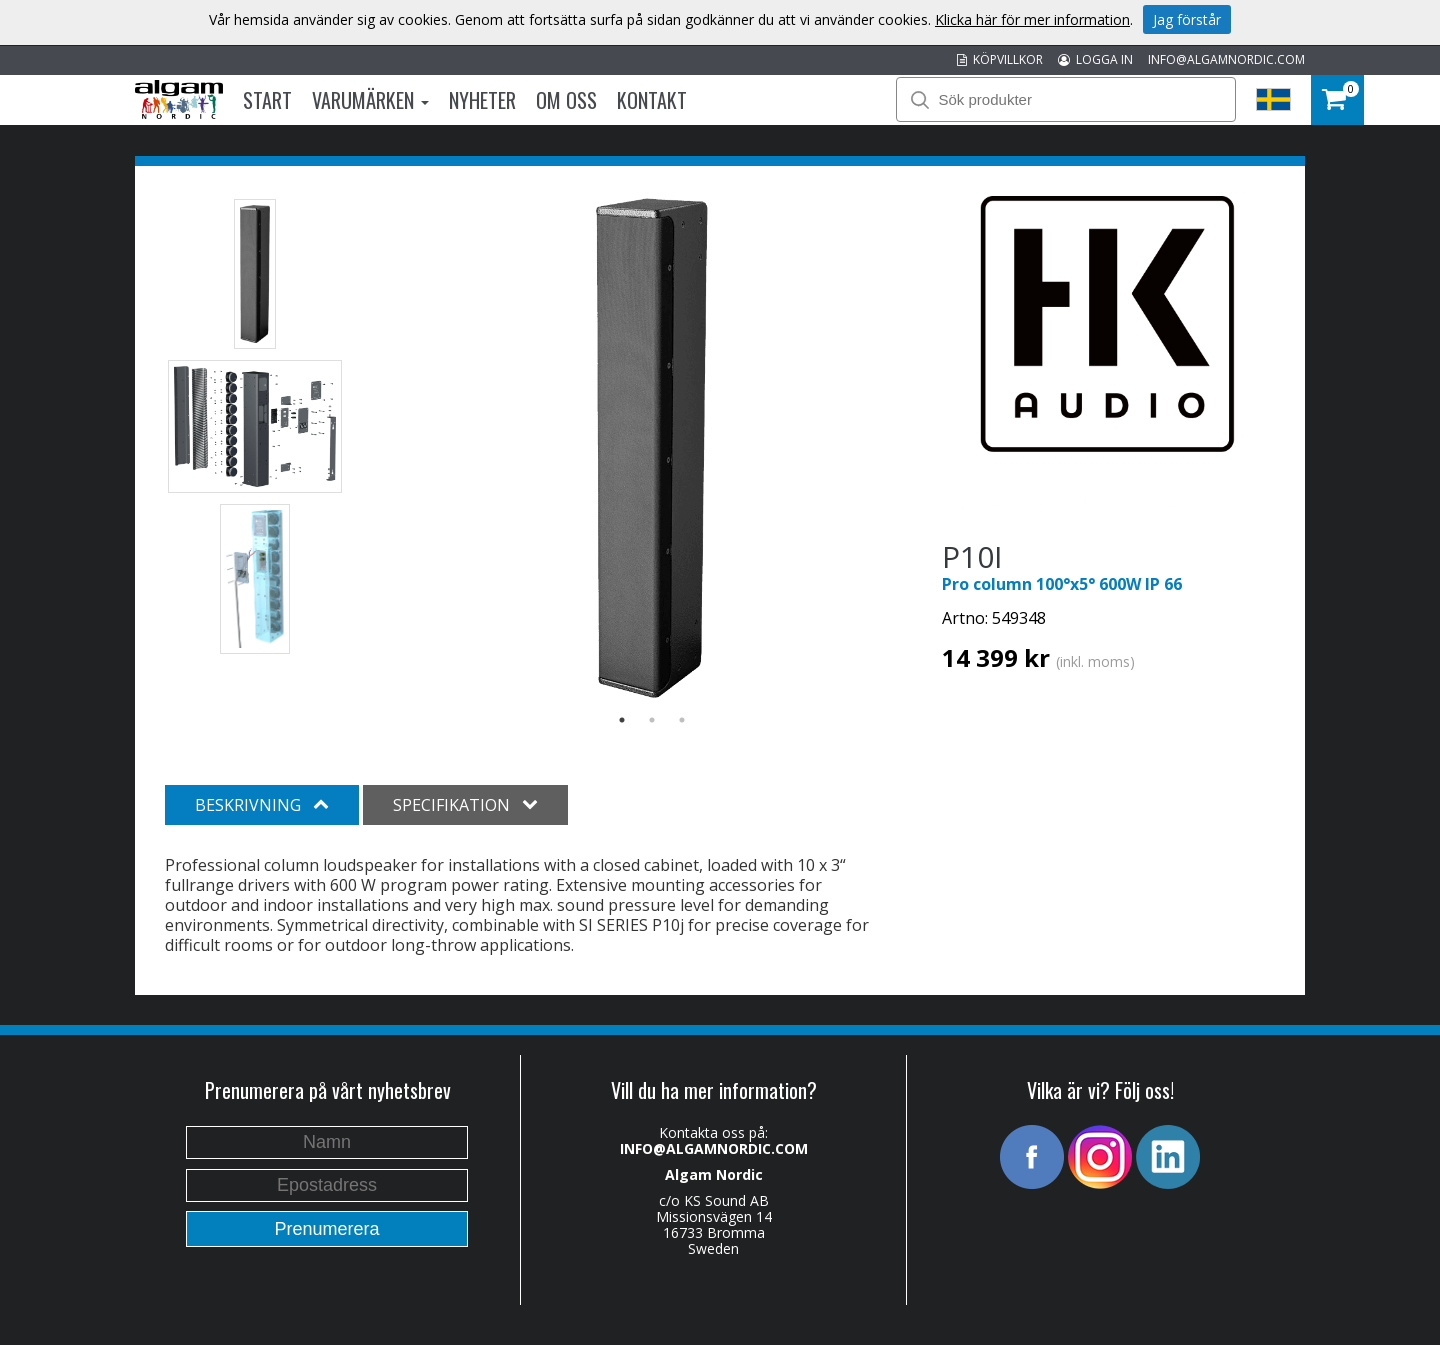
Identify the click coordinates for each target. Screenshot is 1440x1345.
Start (267, 100)
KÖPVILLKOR (1000, 59)
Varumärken (370, 100)
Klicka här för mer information (1032, 19)
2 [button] (652, 720)
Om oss (566, 100)
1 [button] (622, 720)
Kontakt (652, 100)
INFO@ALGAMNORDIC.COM (1226, 59)
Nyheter (482, 100)
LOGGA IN (1095, 59)
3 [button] (682, 720)
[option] (652, 448)
